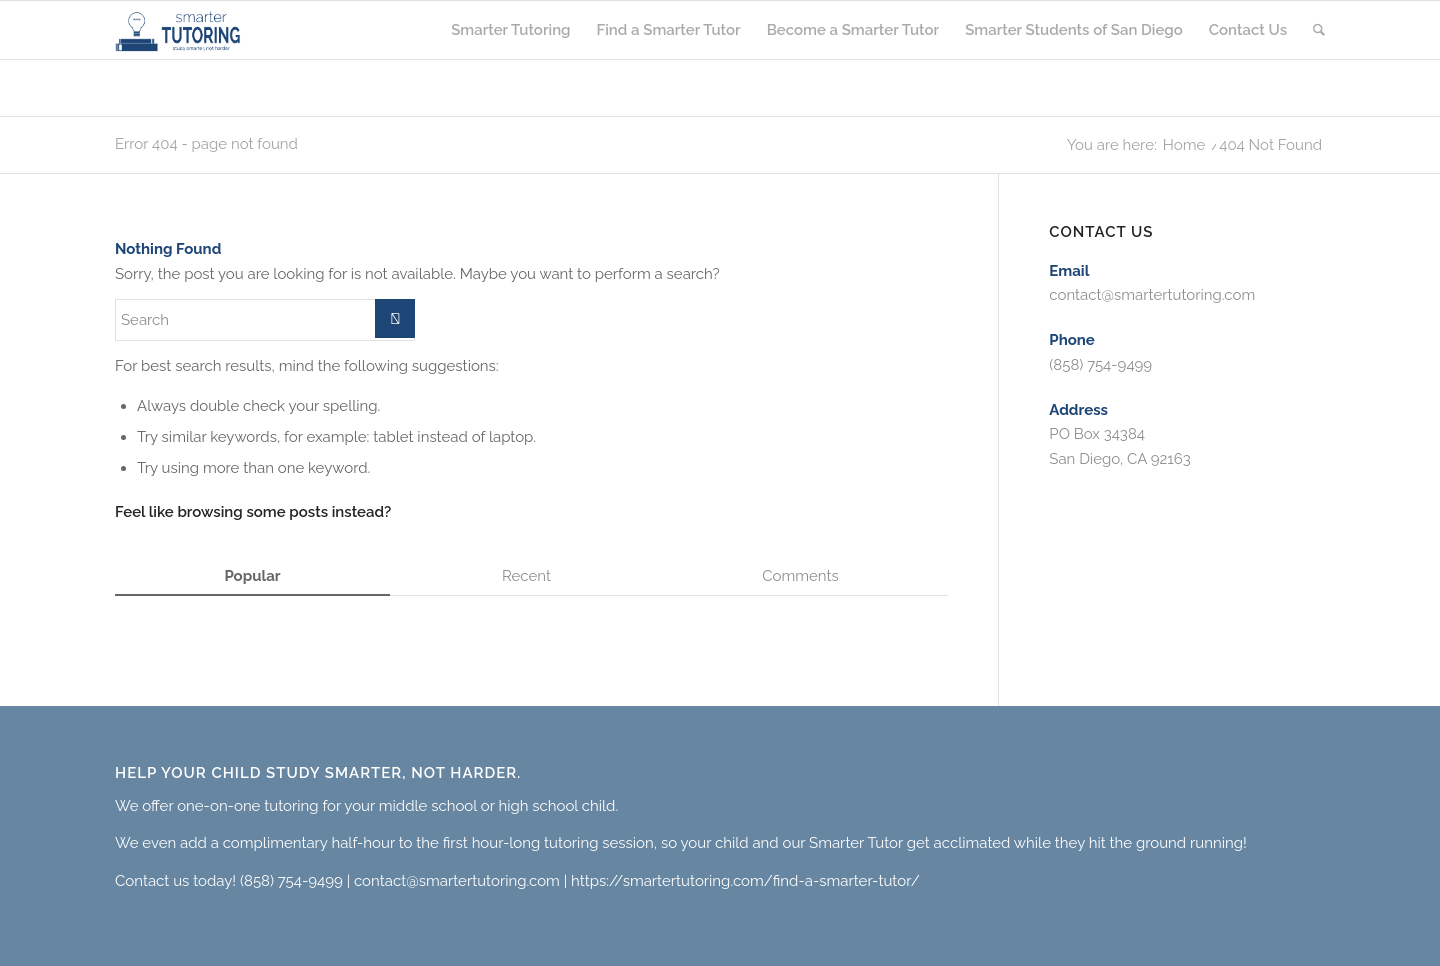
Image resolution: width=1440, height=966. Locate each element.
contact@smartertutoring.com (1152, 295)
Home (1184, 145)
